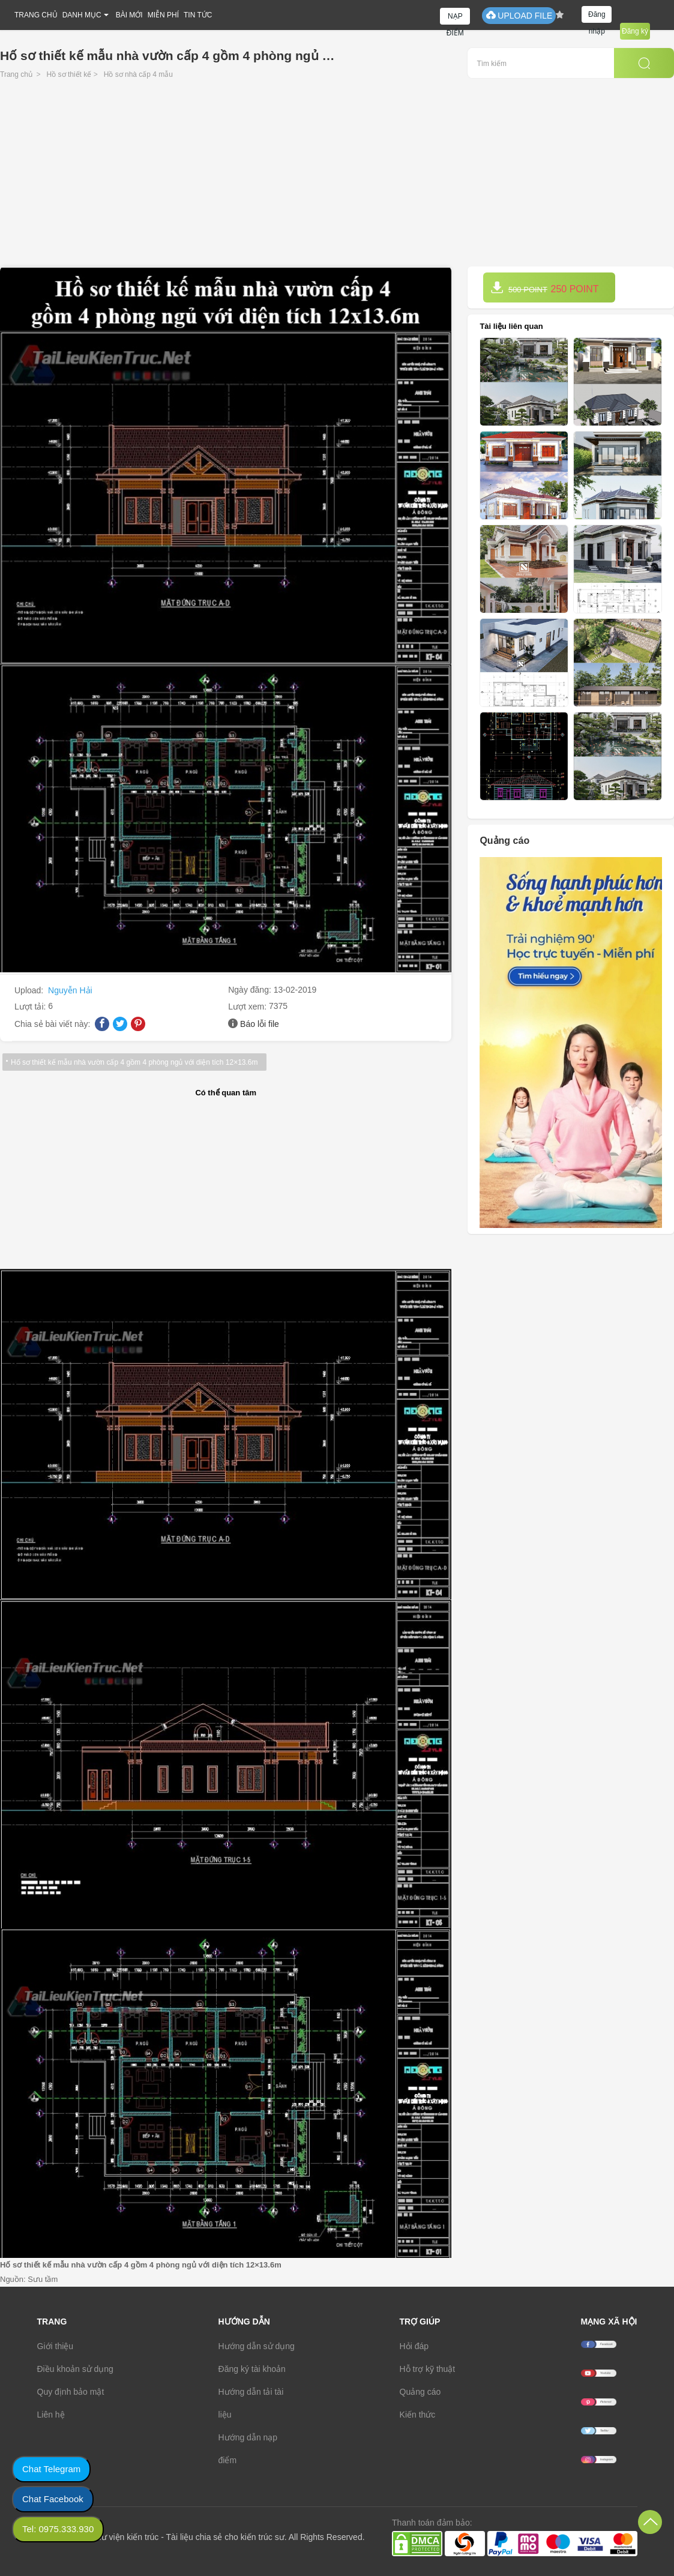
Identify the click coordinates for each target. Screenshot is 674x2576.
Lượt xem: (248, 1006)
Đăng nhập (597, 16)
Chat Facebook (52, 2499)
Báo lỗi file (259, 1024)
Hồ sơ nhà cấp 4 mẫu (138, 74)
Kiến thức (418, 2414)
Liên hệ (51, 2414)
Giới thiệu (55, 2346)
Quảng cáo (420, 2392)
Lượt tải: (31, 1006)
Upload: (30, 990)
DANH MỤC (81, 15)
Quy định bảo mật (70, 2392)
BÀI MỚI (129, 15)
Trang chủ (16, 74)
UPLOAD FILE (519, 15)
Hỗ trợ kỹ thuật (428, 2369)
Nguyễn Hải (70, 990)
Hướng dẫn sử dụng (256, 2346)
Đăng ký (635, 31)
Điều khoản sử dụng (75, 2369)
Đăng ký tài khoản (252, 2369)
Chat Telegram (51, 2469)
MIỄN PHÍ (163, 15)
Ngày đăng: (251, 990)
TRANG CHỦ (36, 15)
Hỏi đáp (414, 2346)
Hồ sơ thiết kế (69, 74)
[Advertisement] (337, 176)
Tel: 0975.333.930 (58, 2529)
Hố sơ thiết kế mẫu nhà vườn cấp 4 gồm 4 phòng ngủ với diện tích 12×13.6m (134, 1062)
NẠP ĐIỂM (455, 18)
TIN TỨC (198, 15)
